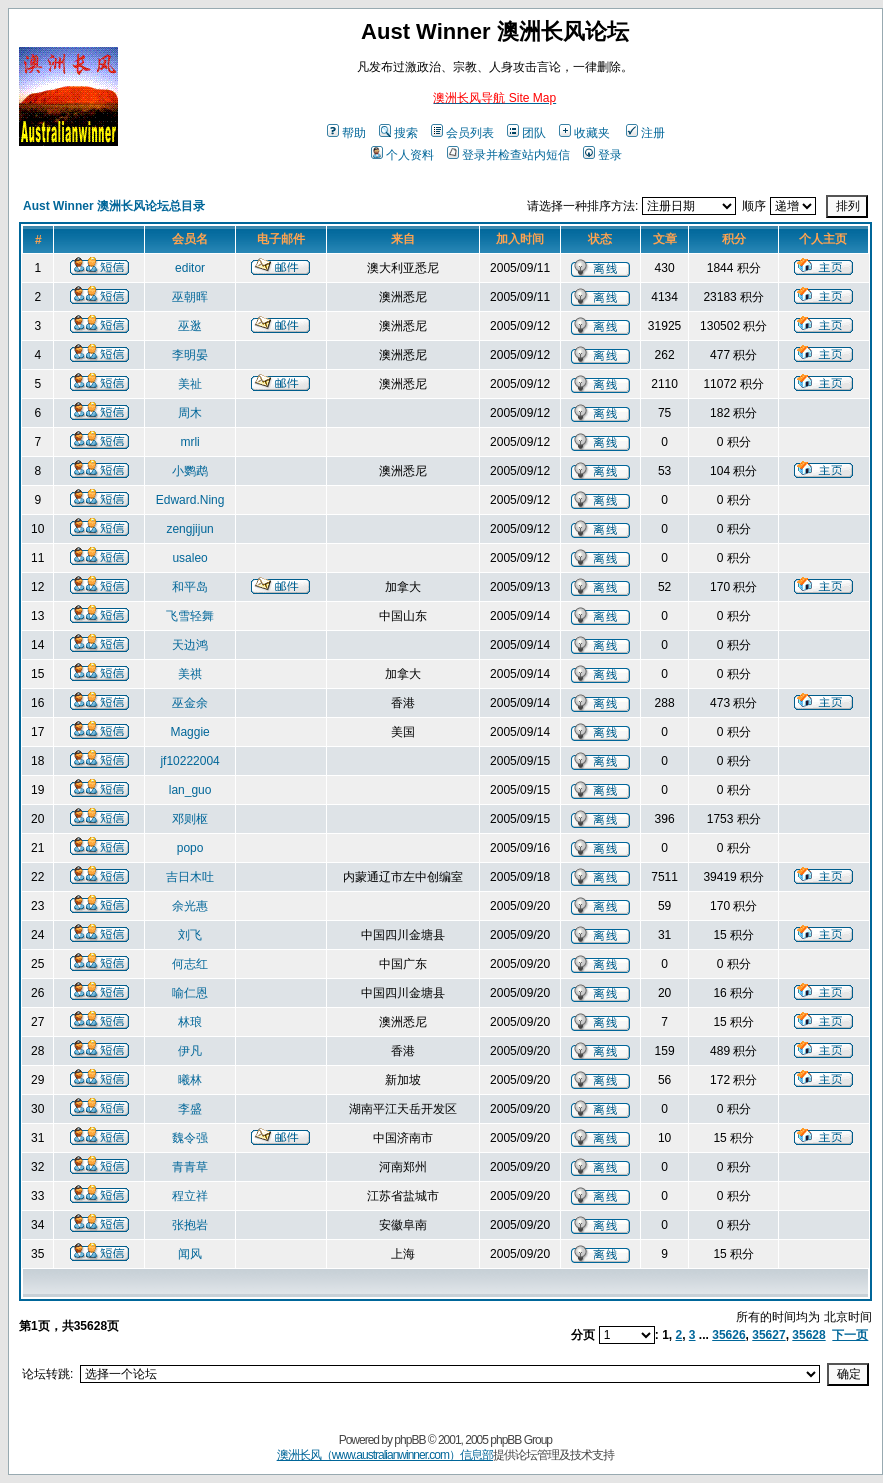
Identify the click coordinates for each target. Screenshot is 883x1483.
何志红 (190, 964)
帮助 (346, 133)
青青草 (190, 1167)
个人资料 (402, 155)
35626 (728, 1335)
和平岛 (190, 587)
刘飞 (190, 935)
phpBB (409, 1440)
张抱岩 (190, 1225)
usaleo (189, 558)
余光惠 (190, 906)
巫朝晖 (190, 297)
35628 (808, 1335)
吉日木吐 (190, 877)
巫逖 (190, 326)
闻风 (190, 1254)
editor (190, 268)
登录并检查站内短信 (508, 155)
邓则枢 (190, 819)
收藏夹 (584, 133)
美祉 (190, 384)
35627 (768, 1335)
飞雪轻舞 (190, 616)
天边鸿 (190, 645)
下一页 (850, 1335)
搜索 (398, 133)
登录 (602, 155)
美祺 (190, 674)
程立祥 (190, 1196)
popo (190, 848)
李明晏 (190, 355)
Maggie (189, 732)
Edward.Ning (190, 500)
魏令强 (190, 1138)
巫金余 (190, 703)
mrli (189, 442)
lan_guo (190, 790)
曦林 (190, 1080)
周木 (190, 413)
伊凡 (190, 1051)
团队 (526, 133)
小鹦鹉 (190, 471)
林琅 (190, 1022)
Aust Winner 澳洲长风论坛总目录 (114, 206)
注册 (645, 133)
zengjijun (189, 529)
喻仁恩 (190, 993)
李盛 (190, 1109)
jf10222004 (189, 761)
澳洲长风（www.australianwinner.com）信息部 (385, 1455)
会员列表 (462, 133)
